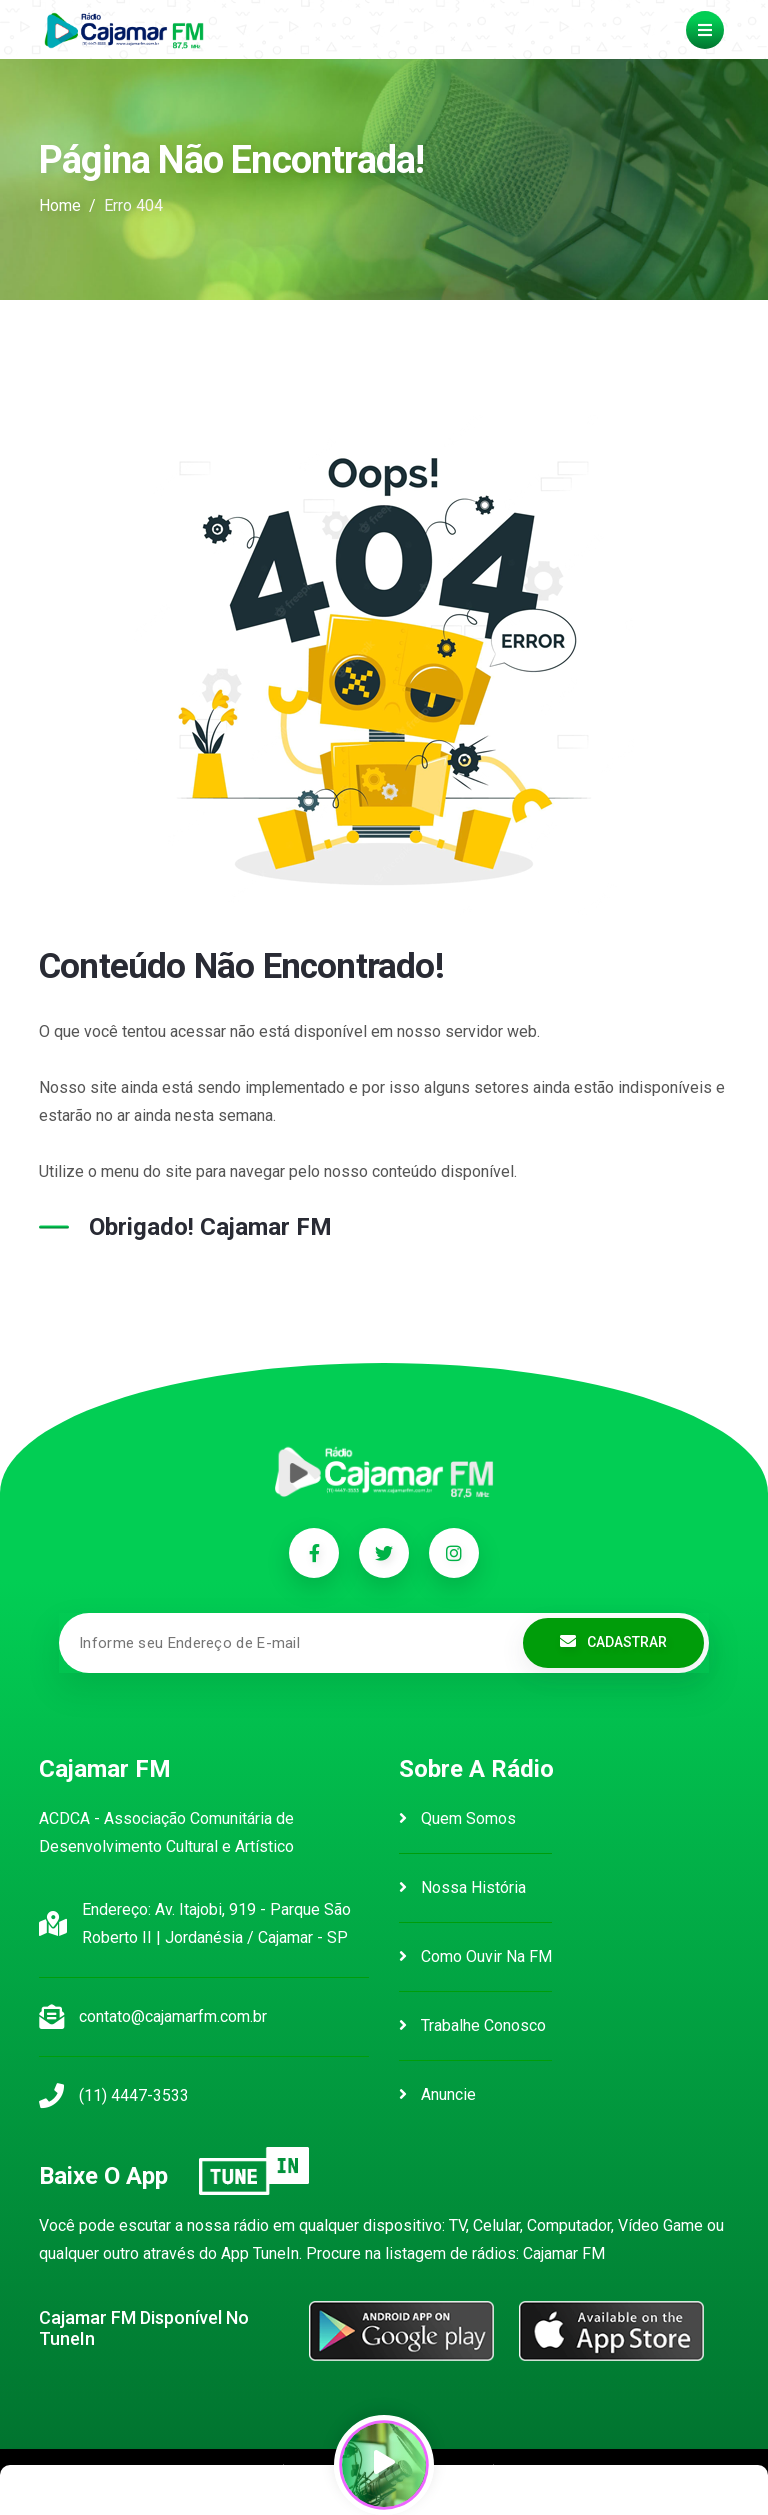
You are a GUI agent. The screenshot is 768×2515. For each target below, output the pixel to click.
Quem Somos (457, 1818)
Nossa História (462, 1887)
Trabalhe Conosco (472, 2025)
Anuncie (437, 2094)
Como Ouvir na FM (475, 1956)
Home (60, 205)
